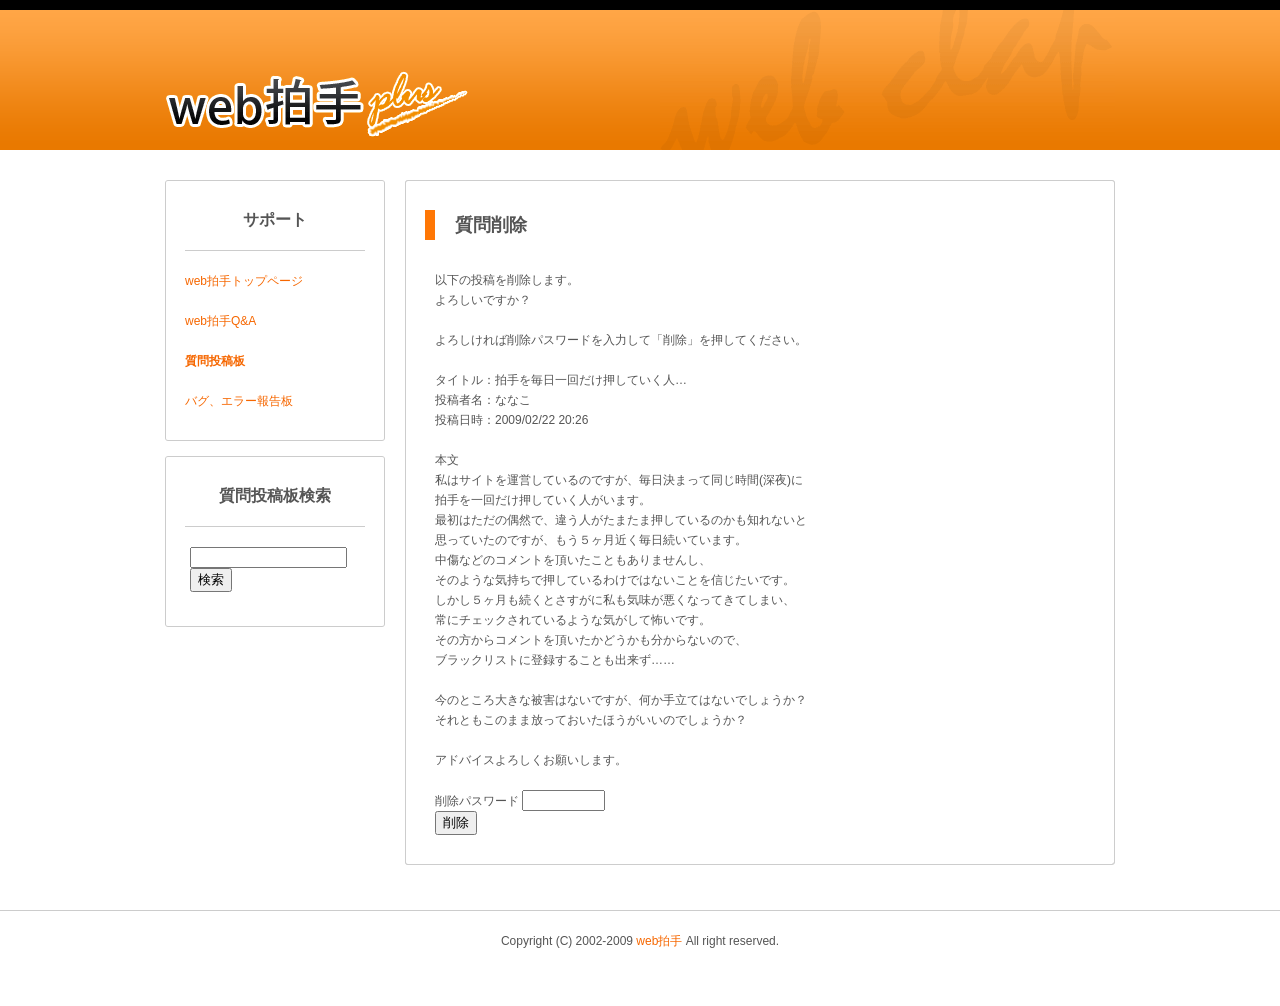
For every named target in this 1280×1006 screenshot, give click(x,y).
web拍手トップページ (244, 281)
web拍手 (659, 941)
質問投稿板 (215, 361)
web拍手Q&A (220, 321)
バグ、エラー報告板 (239, 401)
